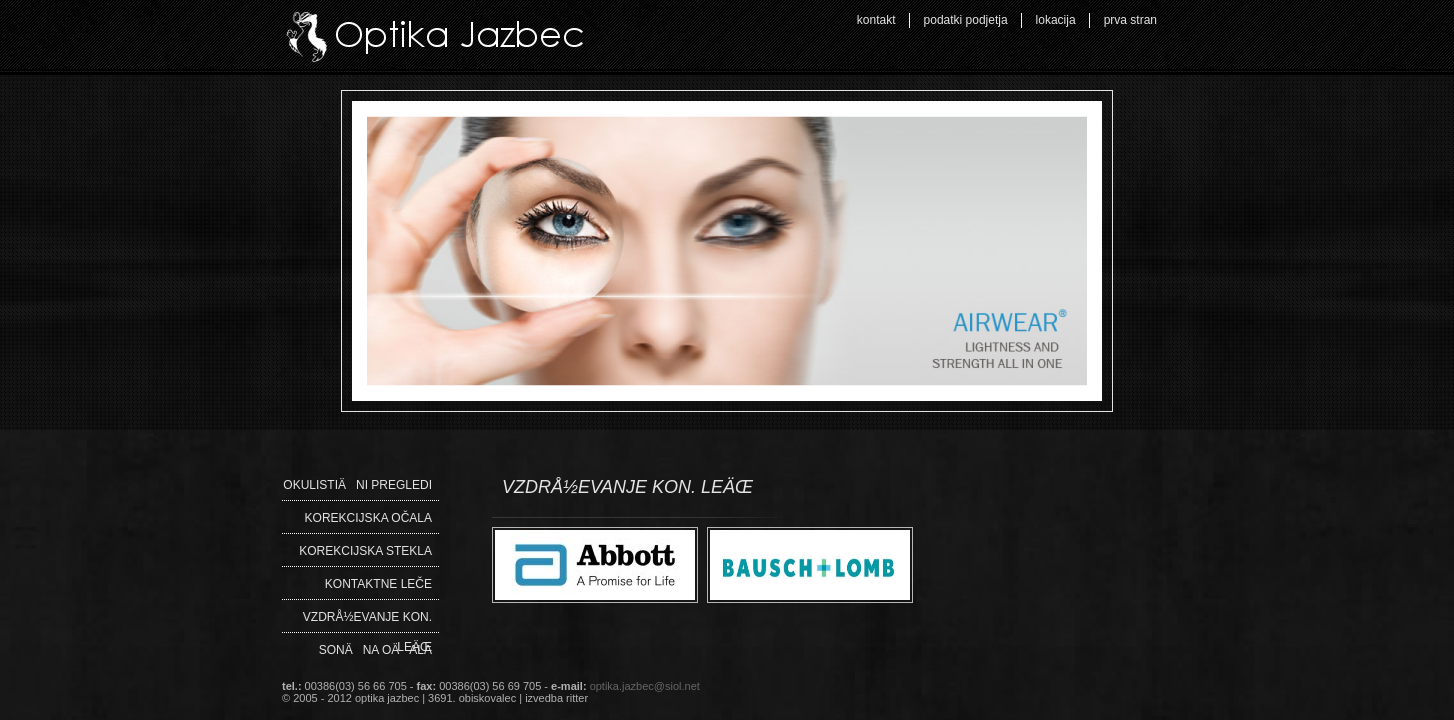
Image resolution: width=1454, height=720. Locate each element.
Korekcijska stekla (365, 551)
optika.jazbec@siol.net (645, 686)
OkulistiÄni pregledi (357, 485)
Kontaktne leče (378, 584)
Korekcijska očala (368, 518)
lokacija (1056, 20)
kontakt (876, 20)
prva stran (1130, 20)
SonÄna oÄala (375, 650)
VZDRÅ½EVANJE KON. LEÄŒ (367, 621)
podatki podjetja (966, 20)
